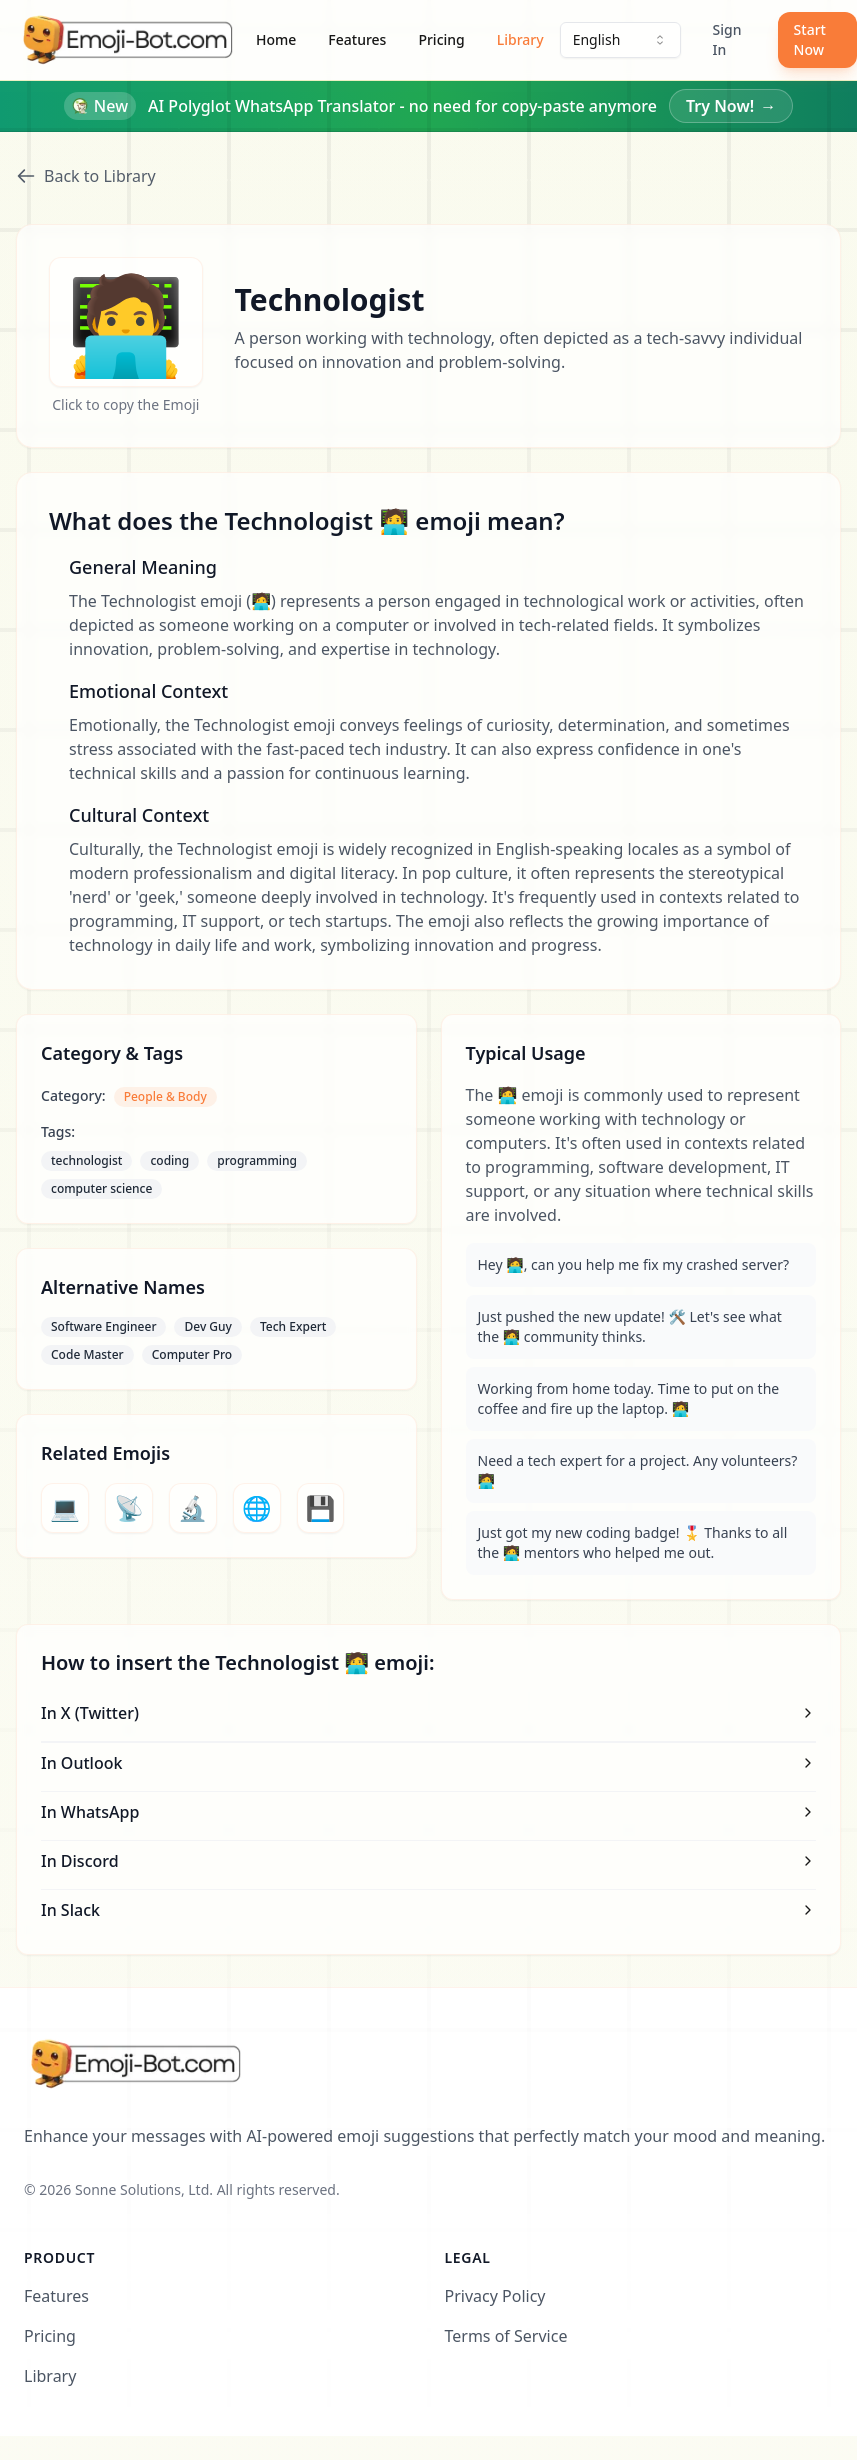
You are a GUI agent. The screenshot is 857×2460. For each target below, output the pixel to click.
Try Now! (731, 106)
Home (276, 39)
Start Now (810, 39)
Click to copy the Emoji (125, 404)
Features (357, 39)
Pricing (441, 39)
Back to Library (86, 176)
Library (520, 39)
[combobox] (620, 40)
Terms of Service (506, 2336)
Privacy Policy (495, 2296)
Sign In (727, 39)
